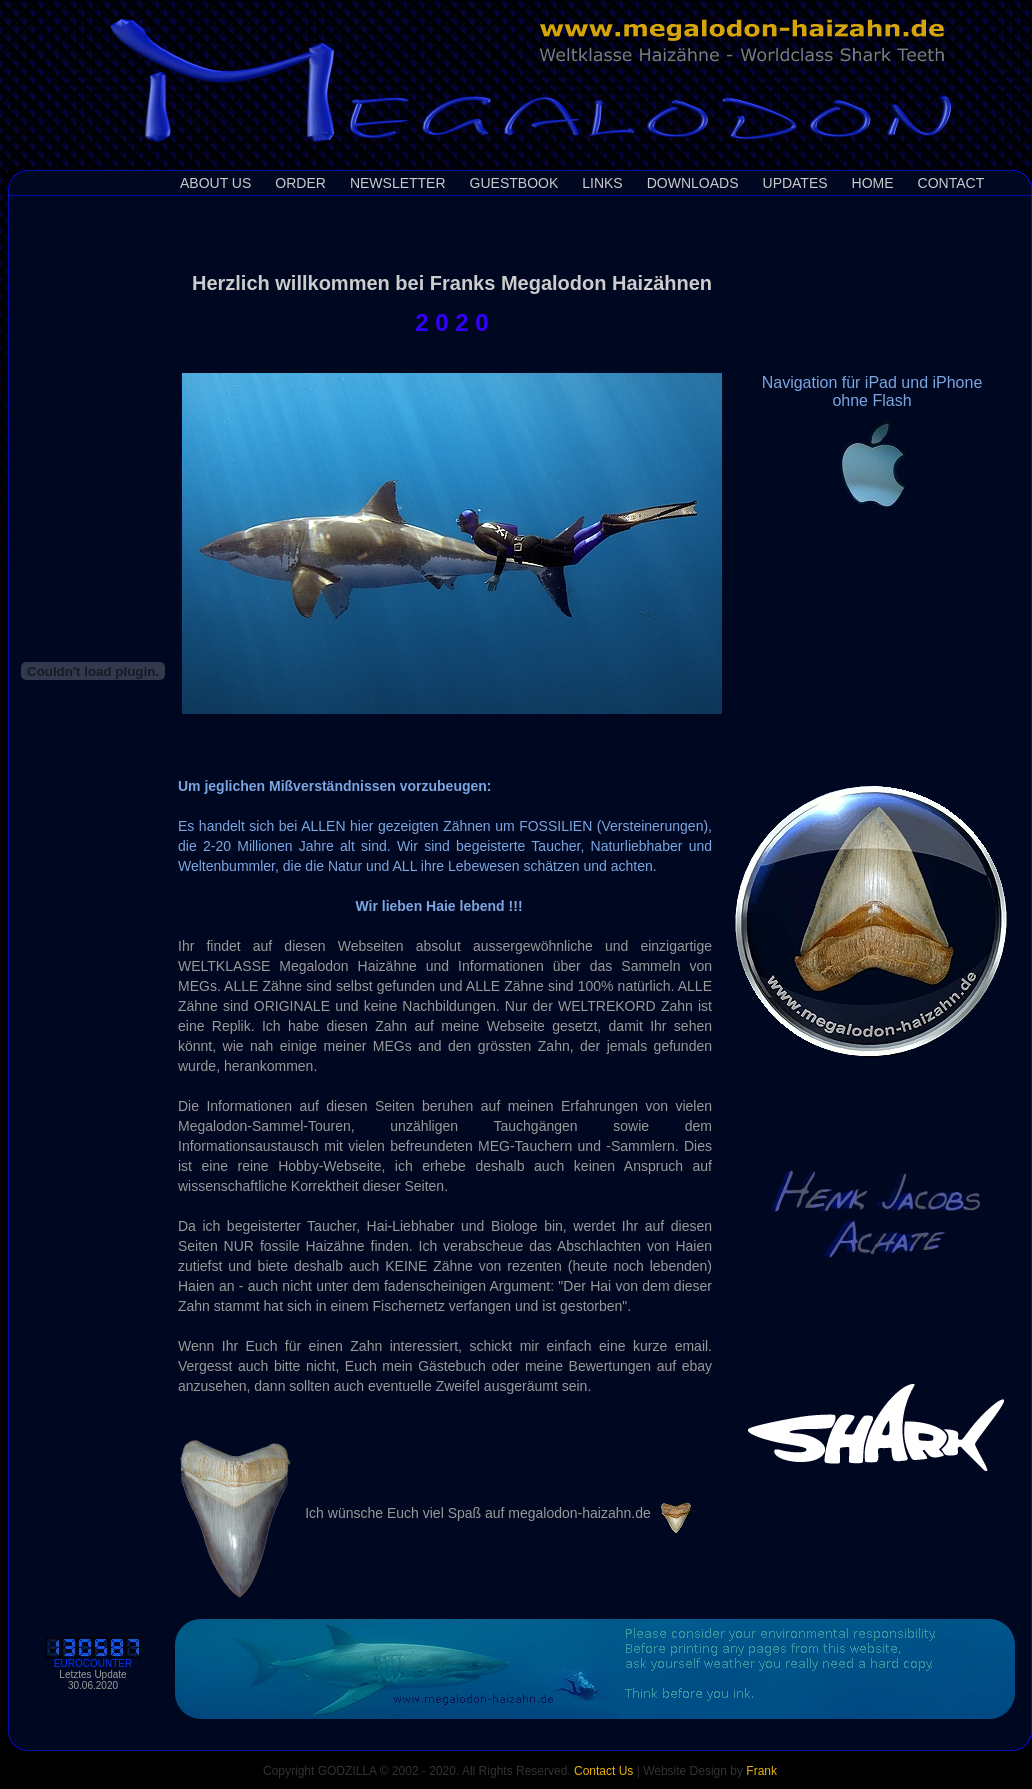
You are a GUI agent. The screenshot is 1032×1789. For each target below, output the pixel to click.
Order (300, 183)
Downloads (693, 183)
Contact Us (603, 1771)
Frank (761, 1771)
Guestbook (514, 183)
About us (215, 183)
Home (873, 183)
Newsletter (398, 183)
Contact (951, 183)
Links (602, 183)
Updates (795, 183)
